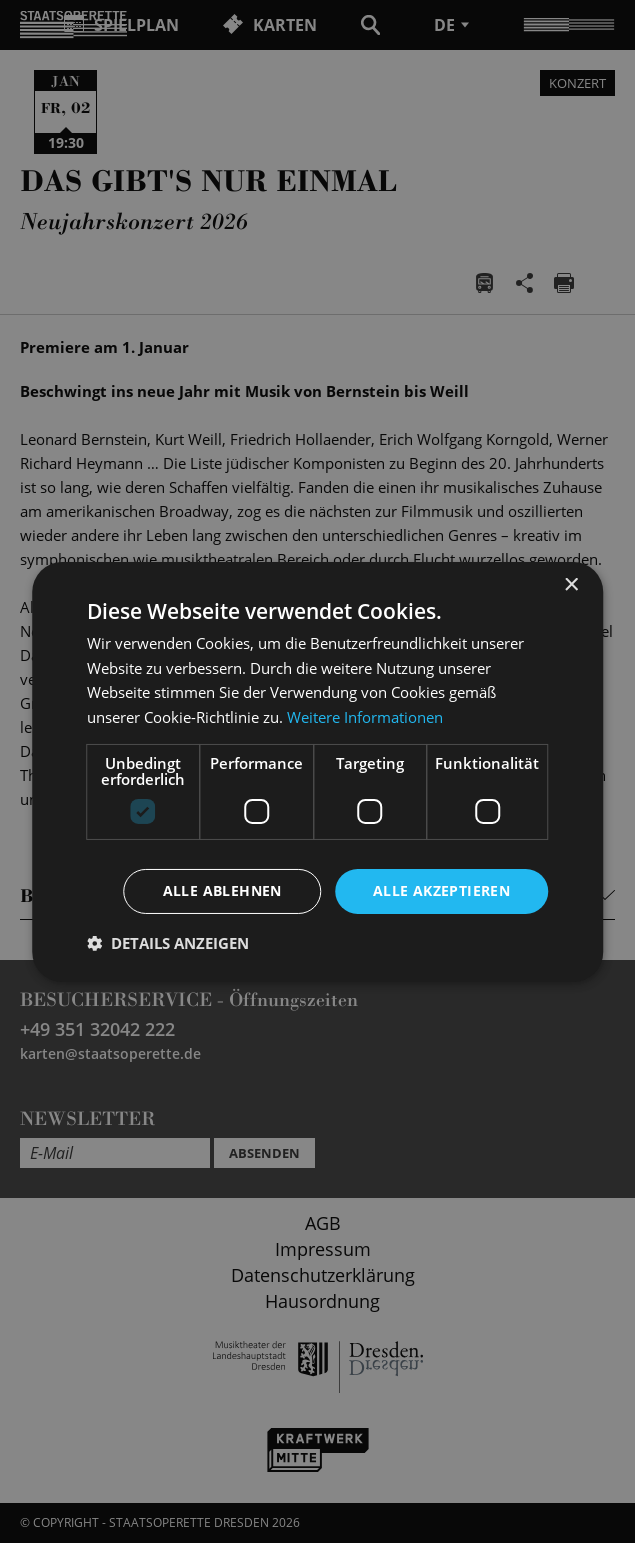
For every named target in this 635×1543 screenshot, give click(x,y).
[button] (168, 943)
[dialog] (317, 771)
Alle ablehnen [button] (222, 890)
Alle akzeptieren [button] (441, 890)
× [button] (570, 584)
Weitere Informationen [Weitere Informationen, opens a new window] (365, 717)
